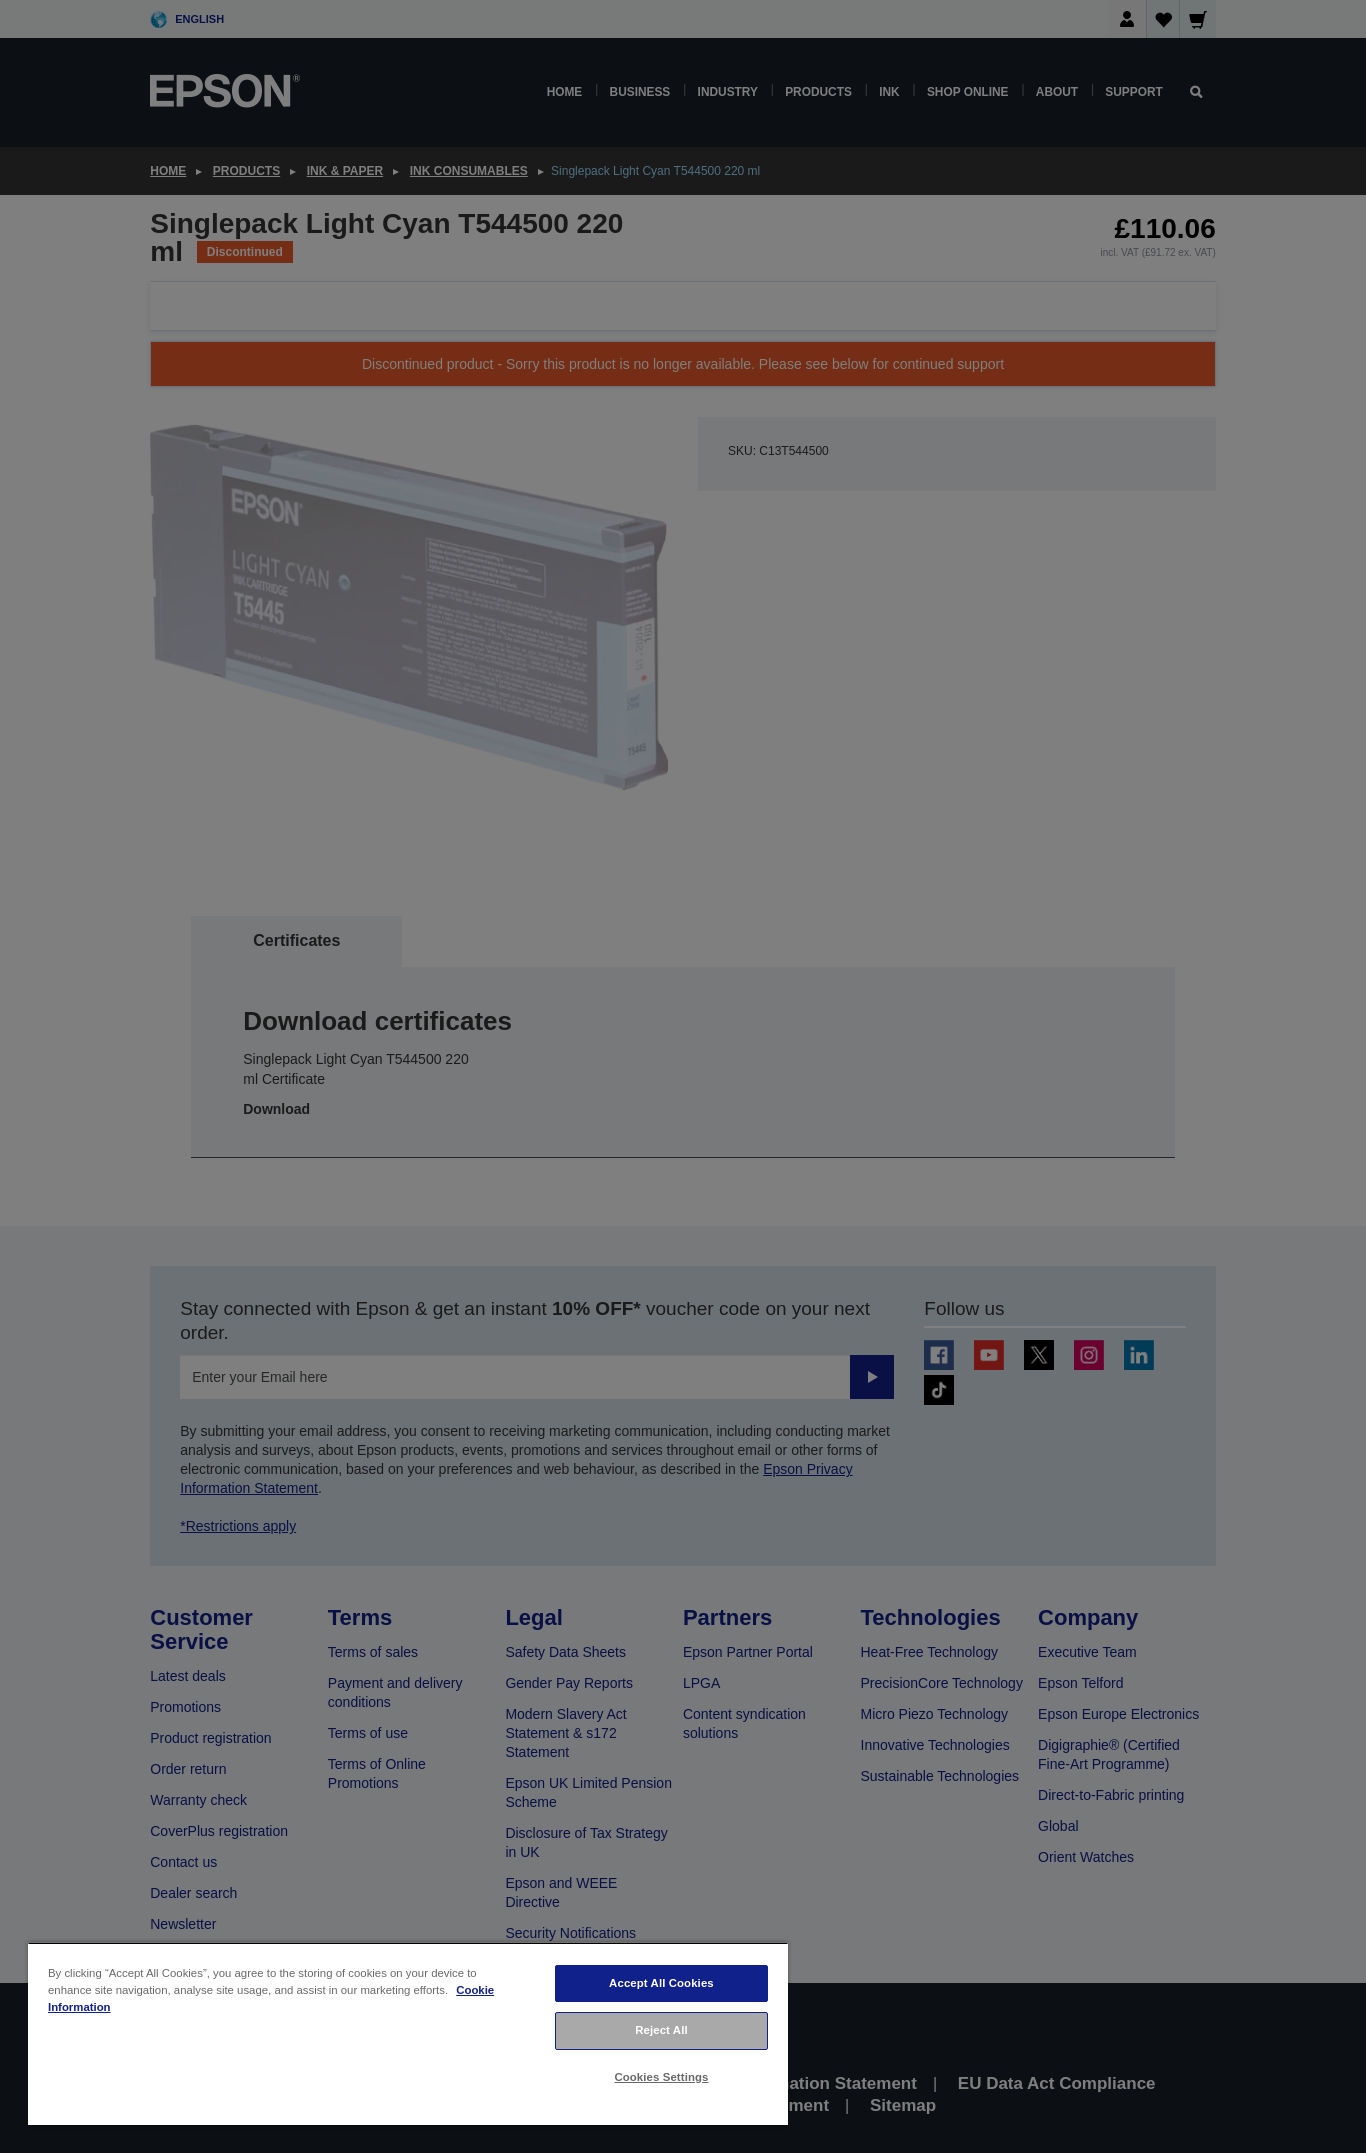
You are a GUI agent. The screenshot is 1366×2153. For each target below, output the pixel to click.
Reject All (661, 2030)
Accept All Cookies (661, 1983)
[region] (408, 2033)
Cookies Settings (661, 2077)
